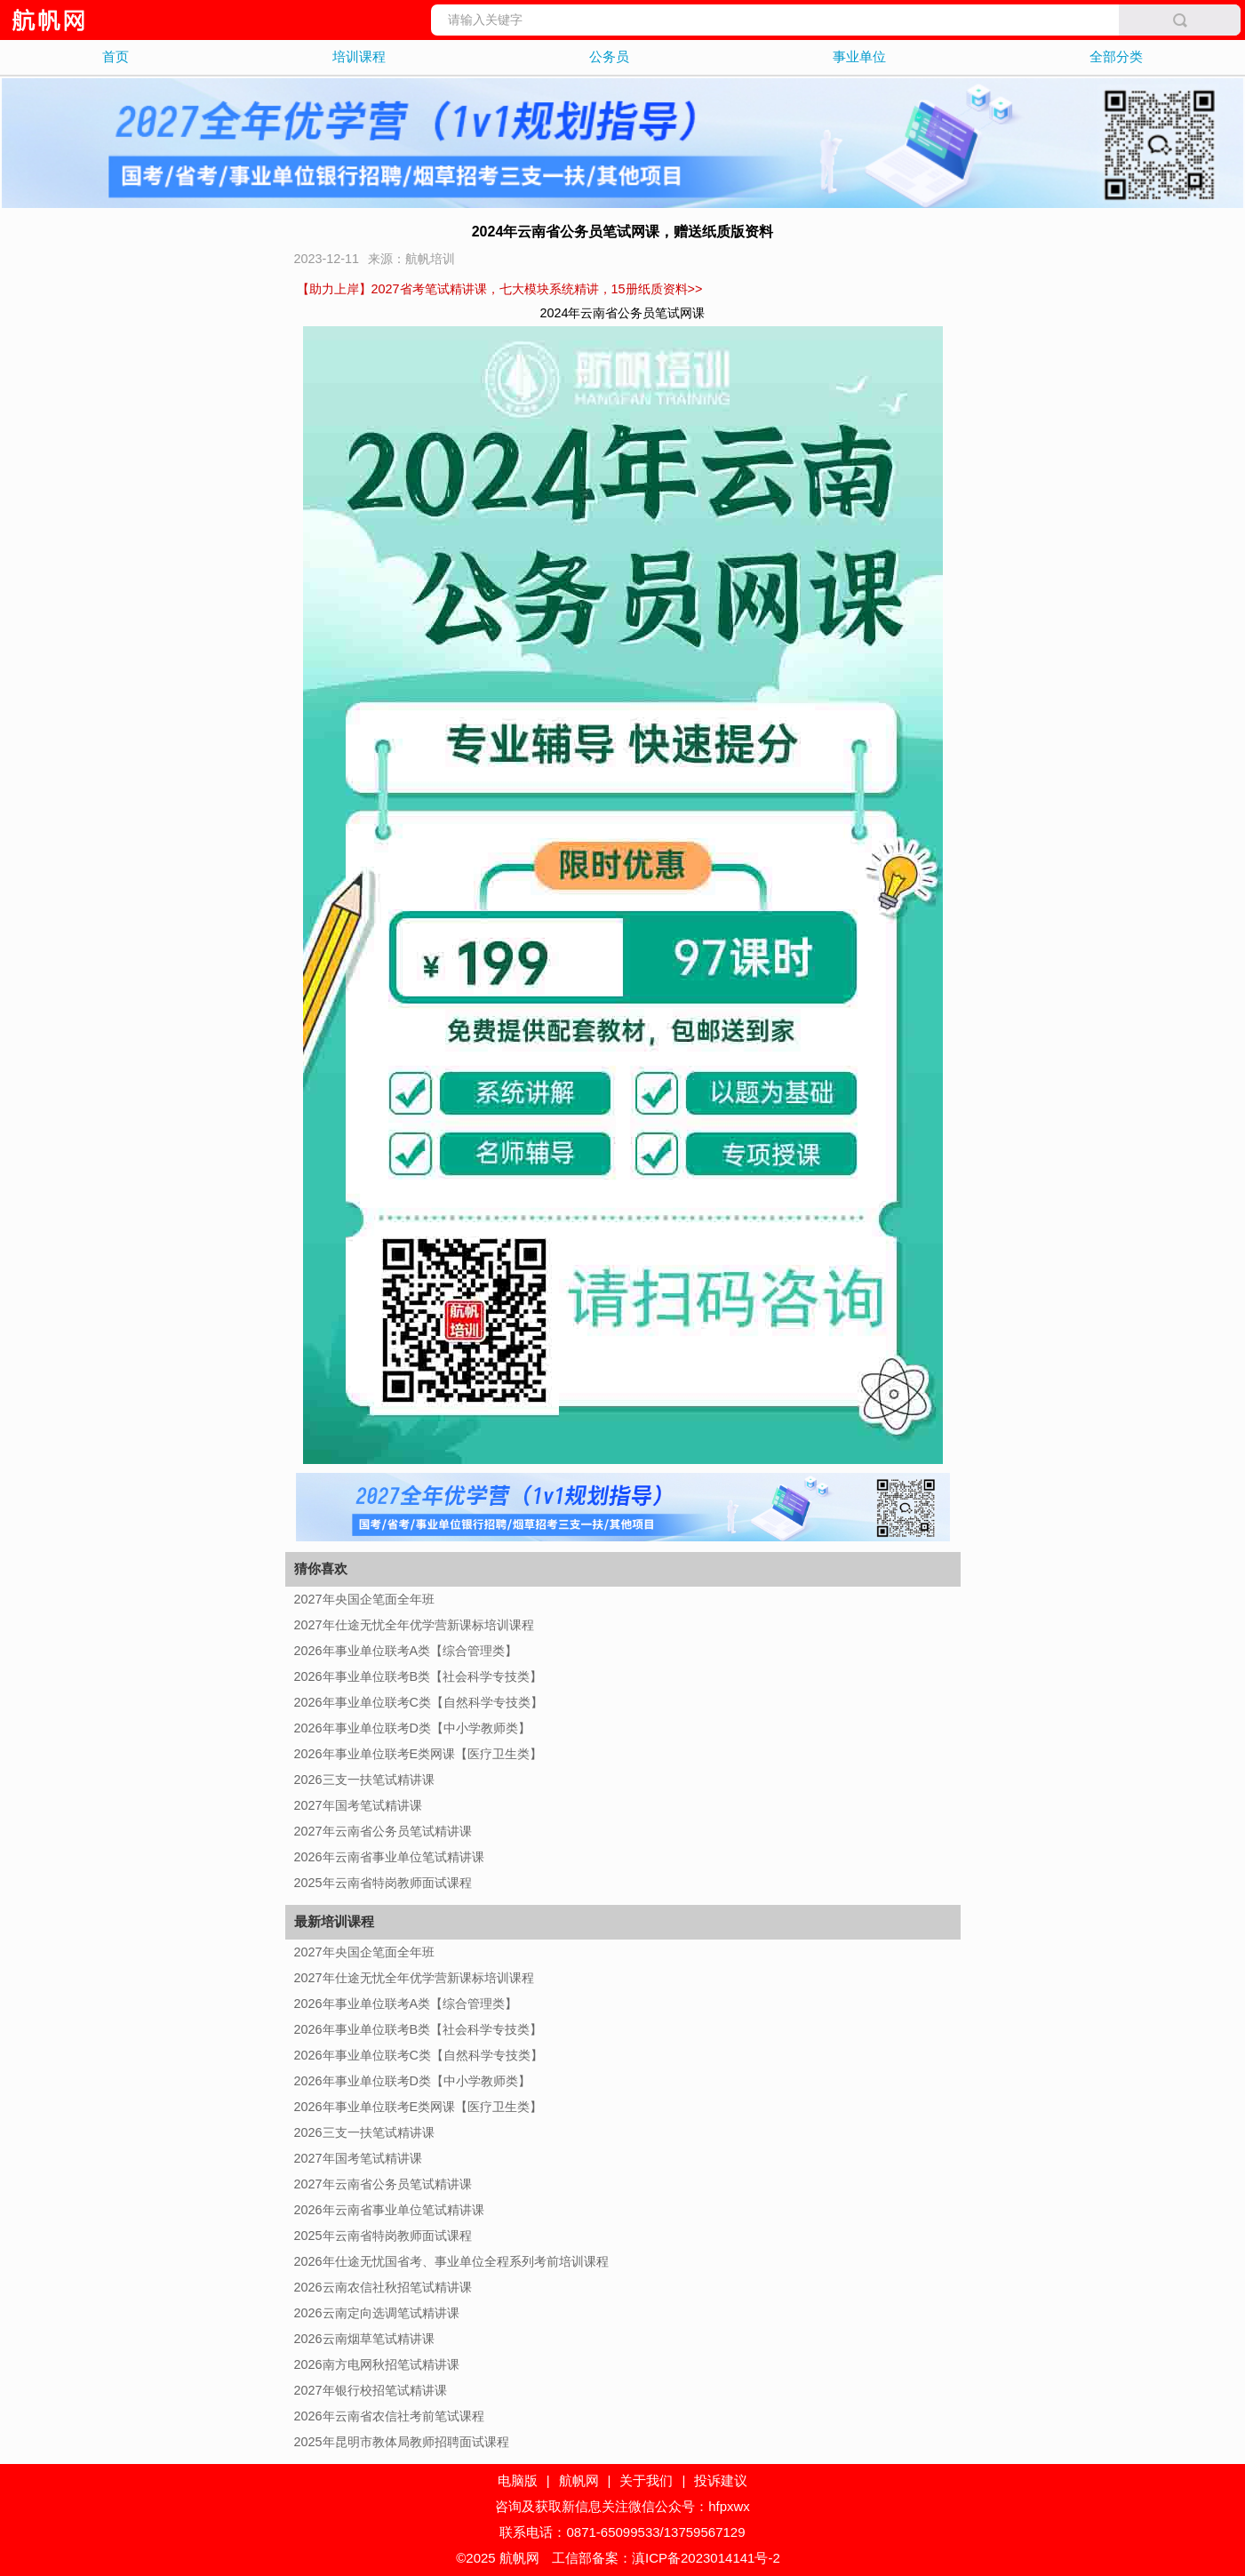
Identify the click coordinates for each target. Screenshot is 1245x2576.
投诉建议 (720, 2480)
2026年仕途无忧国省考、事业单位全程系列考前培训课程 (451, 2261)
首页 (115, 56)
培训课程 (359, 56)
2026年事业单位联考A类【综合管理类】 (406, 1651)
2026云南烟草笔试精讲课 (364, 2339)
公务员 (609, 56)
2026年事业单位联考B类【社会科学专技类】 (418, 1676)
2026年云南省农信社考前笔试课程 (389, 2416)
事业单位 (859, 56)
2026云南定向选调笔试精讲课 (376, 2313)
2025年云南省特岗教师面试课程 (383, 1883)
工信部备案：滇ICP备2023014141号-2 (666, 2557)
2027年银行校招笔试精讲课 (370, 2390)
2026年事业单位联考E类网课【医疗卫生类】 (418, 1754)
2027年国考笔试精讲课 (358, 1805)
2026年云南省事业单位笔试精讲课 (389, 1857)
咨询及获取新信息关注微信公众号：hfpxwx (622, 2506)
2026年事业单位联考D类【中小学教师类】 (412, 1728)
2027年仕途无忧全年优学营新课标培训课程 (414, 1625)
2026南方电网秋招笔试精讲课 (376, 2364)
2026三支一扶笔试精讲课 (364, 1779)
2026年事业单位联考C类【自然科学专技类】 (418, 1702)
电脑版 (518, 2480)
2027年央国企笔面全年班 (364, 1599)
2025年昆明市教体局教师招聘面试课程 (401, 2442)
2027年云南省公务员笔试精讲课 (383, 1831)
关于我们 (646, 2480)
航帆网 (579, 2480)
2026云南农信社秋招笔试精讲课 (383, 2287)
